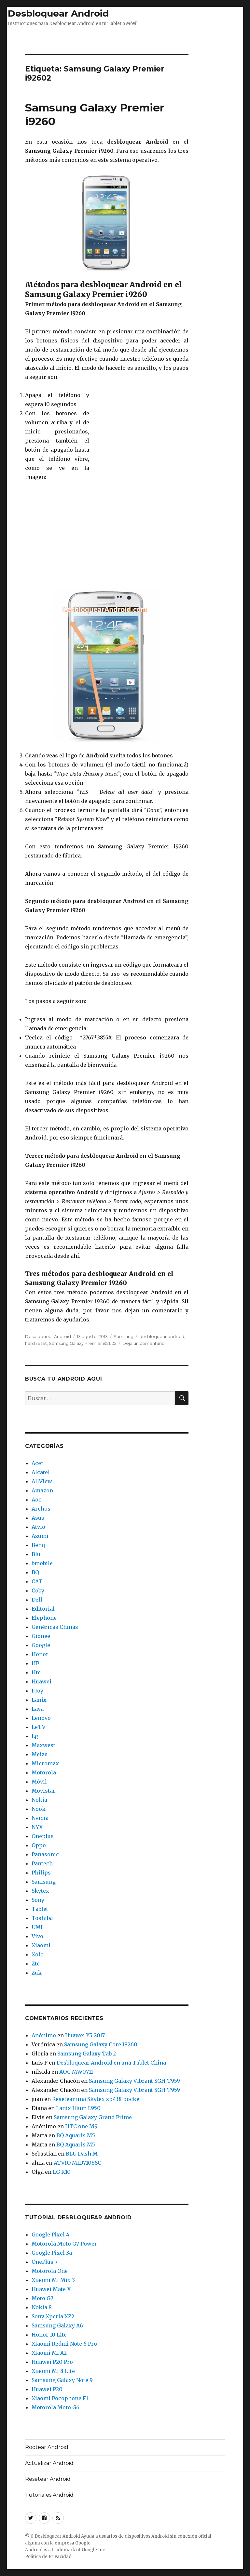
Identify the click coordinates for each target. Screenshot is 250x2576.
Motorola (44, 1772)
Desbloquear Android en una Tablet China (111, 2062)
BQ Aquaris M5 (75, 2135)
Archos (41, 1508)
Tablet (40, 1909)
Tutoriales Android (49, 2495)
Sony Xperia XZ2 (53, 2316)
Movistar (43, 1790)
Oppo (39, 1845)
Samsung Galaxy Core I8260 (100, 2044)
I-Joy (37, 1690)
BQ (35, 1572)
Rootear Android (46, 2447)
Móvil (39, 1781)
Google (41, 1645)
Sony (38, 1900)
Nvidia (40, 1818)
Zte (36, 1963)
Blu (36, 1554)
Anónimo (44, 2035)
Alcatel (41, 1472)
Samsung (123, 1336)
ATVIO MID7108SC (77, 2162)
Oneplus (43, 1836)
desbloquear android (161, 1336)
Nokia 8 (42, 2307)
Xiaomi (41, 1945)
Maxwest (43, 1745)
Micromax (45, 1763)
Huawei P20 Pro (52, 2362)
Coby (38, 1590)
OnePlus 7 (45, 2262)
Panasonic (45, 1854)
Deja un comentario (143, 1343)
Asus (38, 1517)
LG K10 (62, 2172)
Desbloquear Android (58, 13)
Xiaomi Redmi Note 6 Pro (64, 2343)
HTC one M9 (81, 2126)
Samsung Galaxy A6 (57, 2325)
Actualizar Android (49, 2463)
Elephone (44, 1618)
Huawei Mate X (51, 2289)
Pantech (42, 1863)
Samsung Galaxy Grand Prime (93, 2117)
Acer (38, 1463)
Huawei (41, 1681)
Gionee (41, 1636)
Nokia (39, 1800)
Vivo (37, 1936)
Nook (39, 1809)
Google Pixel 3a (52, 2252)
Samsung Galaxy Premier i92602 (83, 1343)
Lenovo (41, 1718)
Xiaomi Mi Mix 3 (53, 2280)
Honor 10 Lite (49, 2334)
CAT (37, 1581)
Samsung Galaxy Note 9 (62, 2380)
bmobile (42, 1563)
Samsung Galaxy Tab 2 (86, 2053)
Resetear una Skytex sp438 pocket (96, 2099)
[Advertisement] (125, 38)
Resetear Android (48, 2479)
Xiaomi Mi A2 (49, 2353)
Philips (41, 1872)
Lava (38, 1709)
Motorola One (50, 2271)
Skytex (40, 1890)
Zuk (37, 1972)
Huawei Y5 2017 (85, 2035)
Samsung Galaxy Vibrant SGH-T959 (134, 2081)
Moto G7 (42, 2298)
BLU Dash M (82, 2153)
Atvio (38, 1527)
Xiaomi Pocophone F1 (60, 2398)
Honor (40, 1654)
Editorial (43, 1608)
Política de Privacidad (48, 2556)
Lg (35, 1736)
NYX (37, 1827)
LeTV (39, 1727)
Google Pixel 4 (50, 2234)
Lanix (39, 1699)
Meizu (40, 1754)
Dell (37, 1599)
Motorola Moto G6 (55, 2407)
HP (35, 1663)
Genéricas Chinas (55, 1627)
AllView (42, 1481)
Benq (38, 1545)
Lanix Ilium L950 (78, 2108)
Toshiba (42, 1918)
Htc (36, 1672)
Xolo (38, 1954)
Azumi (40, 1536)
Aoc (36, 1499)
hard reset (36, 1343)
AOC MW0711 (76, 2071)
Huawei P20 (47, 2389)
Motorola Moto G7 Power (64, 2243)
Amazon (42, 1490)
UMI (37, 1927)
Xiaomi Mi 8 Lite (53, 2371)
